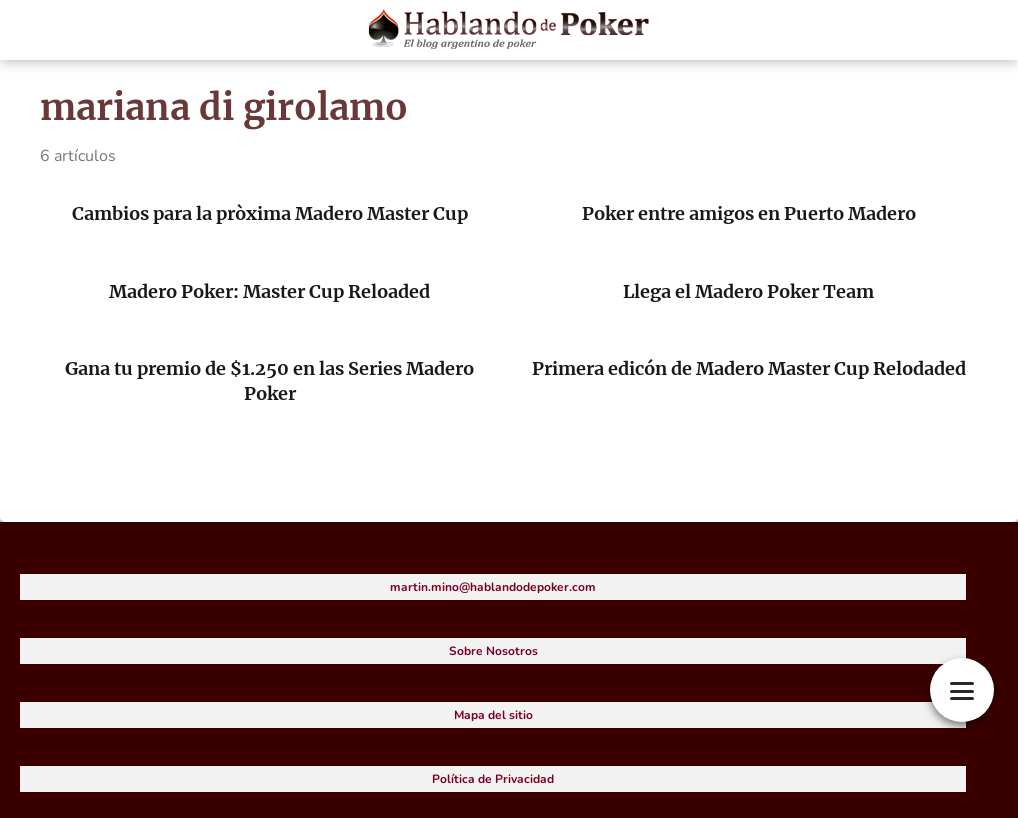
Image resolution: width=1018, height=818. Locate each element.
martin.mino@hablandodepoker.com (493, 587)
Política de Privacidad (493, 779)
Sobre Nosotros (493, 651)
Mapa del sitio (493, 715)
